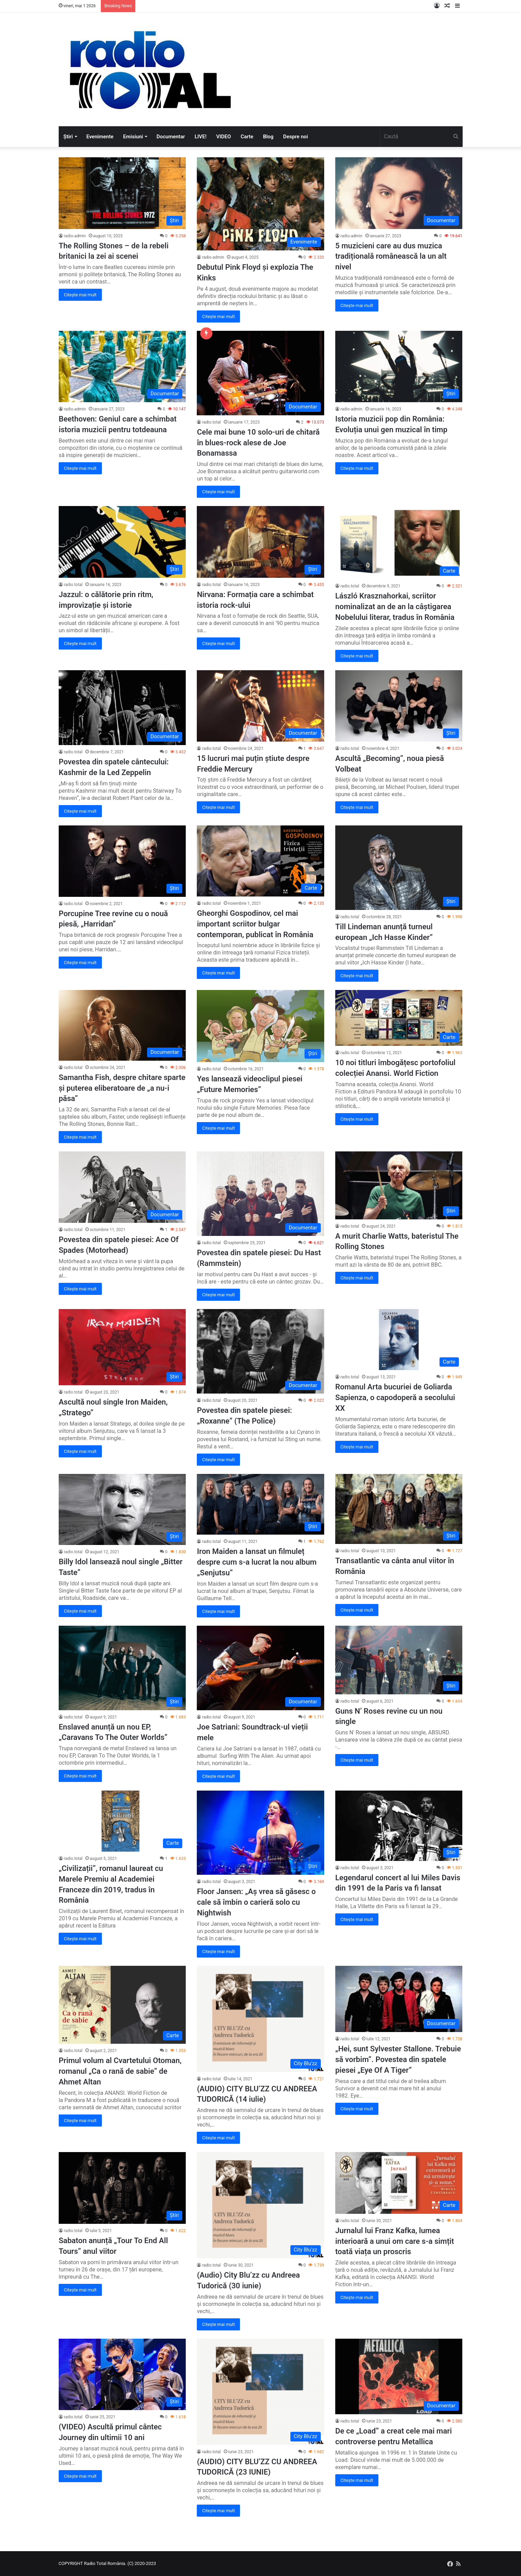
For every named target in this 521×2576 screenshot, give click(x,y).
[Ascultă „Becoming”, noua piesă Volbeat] (398, 706)
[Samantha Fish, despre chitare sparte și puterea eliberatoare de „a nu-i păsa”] (122, 1025)
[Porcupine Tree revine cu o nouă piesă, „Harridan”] (122, 861)
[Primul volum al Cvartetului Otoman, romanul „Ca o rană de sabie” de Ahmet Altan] (122, 2005)
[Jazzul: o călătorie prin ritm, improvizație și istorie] (122, 542)
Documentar (170, 136)
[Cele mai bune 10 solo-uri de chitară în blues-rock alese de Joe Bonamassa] (260, 373)
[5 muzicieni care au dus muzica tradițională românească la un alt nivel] (398, 193)
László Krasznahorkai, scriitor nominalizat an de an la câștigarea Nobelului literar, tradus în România (394, 607)
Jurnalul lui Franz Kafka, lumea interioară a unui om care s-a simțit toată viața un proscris (394, 2241)
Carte (247, 136)
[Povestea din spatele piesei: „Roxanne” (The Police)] (260, 1351)
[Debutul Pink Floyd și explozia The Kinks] (260, 203)
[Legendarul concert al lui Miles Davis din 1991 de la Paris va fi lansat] (398, 1826)
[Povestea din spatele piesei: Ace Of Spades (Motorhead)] (122, 1187)
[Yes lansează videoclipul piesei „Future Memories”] (260, 1026)
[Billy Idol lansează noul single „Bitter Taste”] (122, 1509)
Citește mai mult (80, 294)
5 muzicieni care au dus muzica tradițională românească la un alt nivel (390, 256)
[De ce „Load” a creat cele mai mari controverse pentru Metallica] (398, 2377)
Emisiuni (133, 136)
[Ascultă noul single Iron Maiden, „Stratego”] (122, 1347)
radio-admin (75, 236)
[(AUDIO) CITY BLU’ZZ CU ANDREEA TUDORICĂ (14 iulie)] (260, 2019)
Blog (268, 136)
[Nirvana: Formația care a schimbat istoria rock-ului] (260, 542)
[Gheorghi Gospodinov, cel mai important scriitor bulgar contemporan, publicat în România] (260, 861)
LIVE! (201, 136)
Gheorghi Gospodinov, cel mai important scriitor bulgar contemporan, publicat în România (255, 924)
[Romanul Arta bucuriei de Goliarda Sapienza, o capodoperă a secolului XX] (398, 1339)
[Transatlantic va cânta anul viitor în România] (398, 1509)
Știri (68, 136)
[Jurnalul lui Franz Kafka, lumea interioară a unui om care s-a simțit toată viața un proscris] (398, 2183)
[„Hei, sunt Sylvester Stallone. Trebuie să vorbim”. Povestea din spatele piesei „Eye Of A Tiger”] (398, 1999)
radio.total (211, 422)
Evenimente (100, 136)
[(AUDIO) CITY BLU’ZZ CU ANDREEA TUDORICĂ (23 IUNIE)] (260, 2392)
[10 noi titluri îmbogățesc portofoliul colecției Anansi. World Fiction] (398, 1018)
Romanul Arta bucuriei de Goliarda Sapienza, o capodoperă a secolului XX (395, 1398)
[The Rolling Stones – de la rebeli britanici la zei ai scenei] (122, 193)
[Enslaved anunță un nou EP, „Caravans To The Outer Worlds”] (122, 1668)
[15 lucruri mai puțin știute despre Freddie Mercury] (260, 706)
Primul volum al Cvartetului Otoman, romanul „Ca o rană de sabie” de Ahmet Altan (120, 2071)
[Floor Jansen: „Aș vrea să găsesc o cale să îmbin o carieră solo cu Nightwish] (260, 1833)
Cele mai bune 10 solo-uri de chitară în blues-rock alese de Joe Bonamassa (258, 443)
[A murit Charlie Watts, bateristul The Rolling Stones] (398, 1185)
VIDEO (223, 136)
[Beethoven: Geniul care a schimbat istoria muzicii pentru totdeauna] (122, 367)
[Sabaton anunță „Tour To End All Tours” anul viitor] (122, 2188)
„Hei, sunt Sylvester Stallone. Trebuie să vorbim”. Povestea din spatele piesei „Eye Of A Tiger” (398, 2059)
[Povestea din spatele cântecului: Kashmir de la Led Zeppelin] (122, 707)
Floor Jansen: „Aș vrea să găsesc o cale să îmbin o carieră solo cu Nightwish (256, 1902)
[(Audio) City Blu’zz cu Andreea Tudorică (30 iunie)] (260, 2205)
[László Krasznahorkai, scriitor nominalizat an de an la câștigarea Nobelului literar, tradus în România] (398, 542)
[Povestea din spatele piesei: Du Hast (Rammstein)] (260, 1193)
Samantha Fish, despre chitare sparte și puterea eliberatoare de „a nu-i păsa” (122, 1088)
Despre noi (295, 136)
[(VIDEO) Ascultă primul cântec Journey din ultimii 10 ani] (122, 2374)
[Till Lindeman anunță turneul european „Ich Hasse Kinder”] (398, 867)
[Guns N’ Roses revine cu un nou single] (398, 1660)
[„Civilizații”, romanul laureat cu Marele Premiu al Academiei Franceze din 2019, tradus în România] (122, 1821)
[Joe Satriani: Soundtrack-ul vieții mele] (260, 1668)
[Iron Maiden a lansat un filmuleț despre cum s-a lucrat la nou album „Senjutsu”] (260, 1504)
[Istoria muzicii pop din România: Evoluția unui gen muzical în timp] (398, 367)
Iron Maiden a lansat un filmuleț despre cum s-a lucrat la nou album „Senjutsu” (256, 1562)
